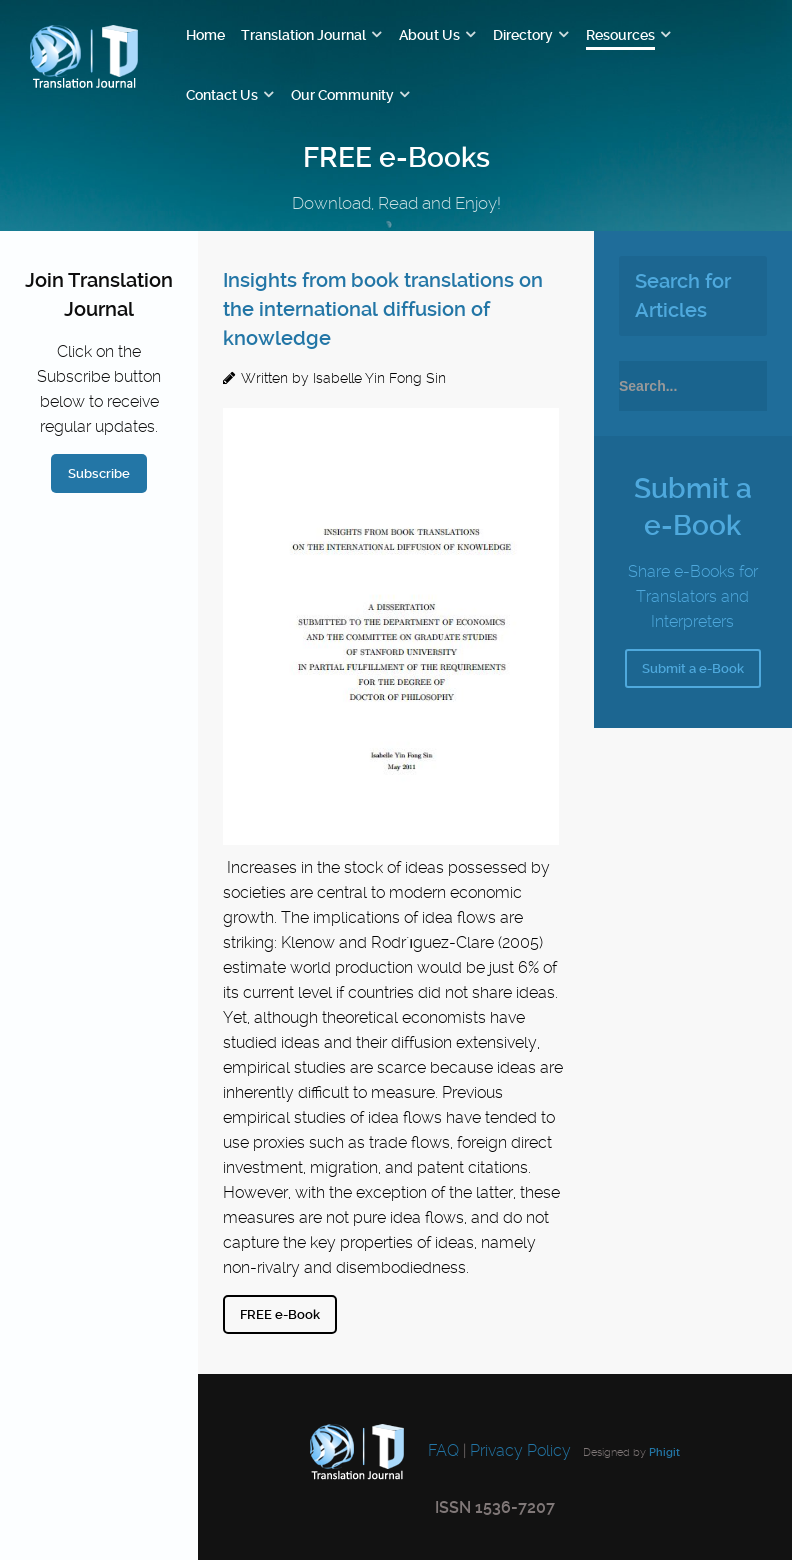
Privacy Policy (520, 1450)
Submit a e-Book (693, 668)
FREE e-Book (280, 1314)
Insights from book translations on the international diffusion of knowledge (383, 309)
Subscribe (99, 473)
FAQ (441, 1450)
